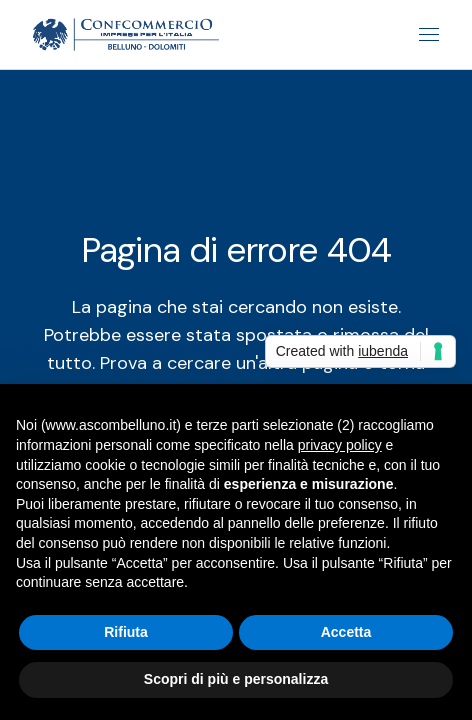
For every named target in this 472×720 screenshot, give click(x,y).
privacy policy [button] (340, 445)
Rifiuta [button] (126, 632)
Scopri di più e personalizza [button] (236, 679)
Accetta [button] (346, 632)
